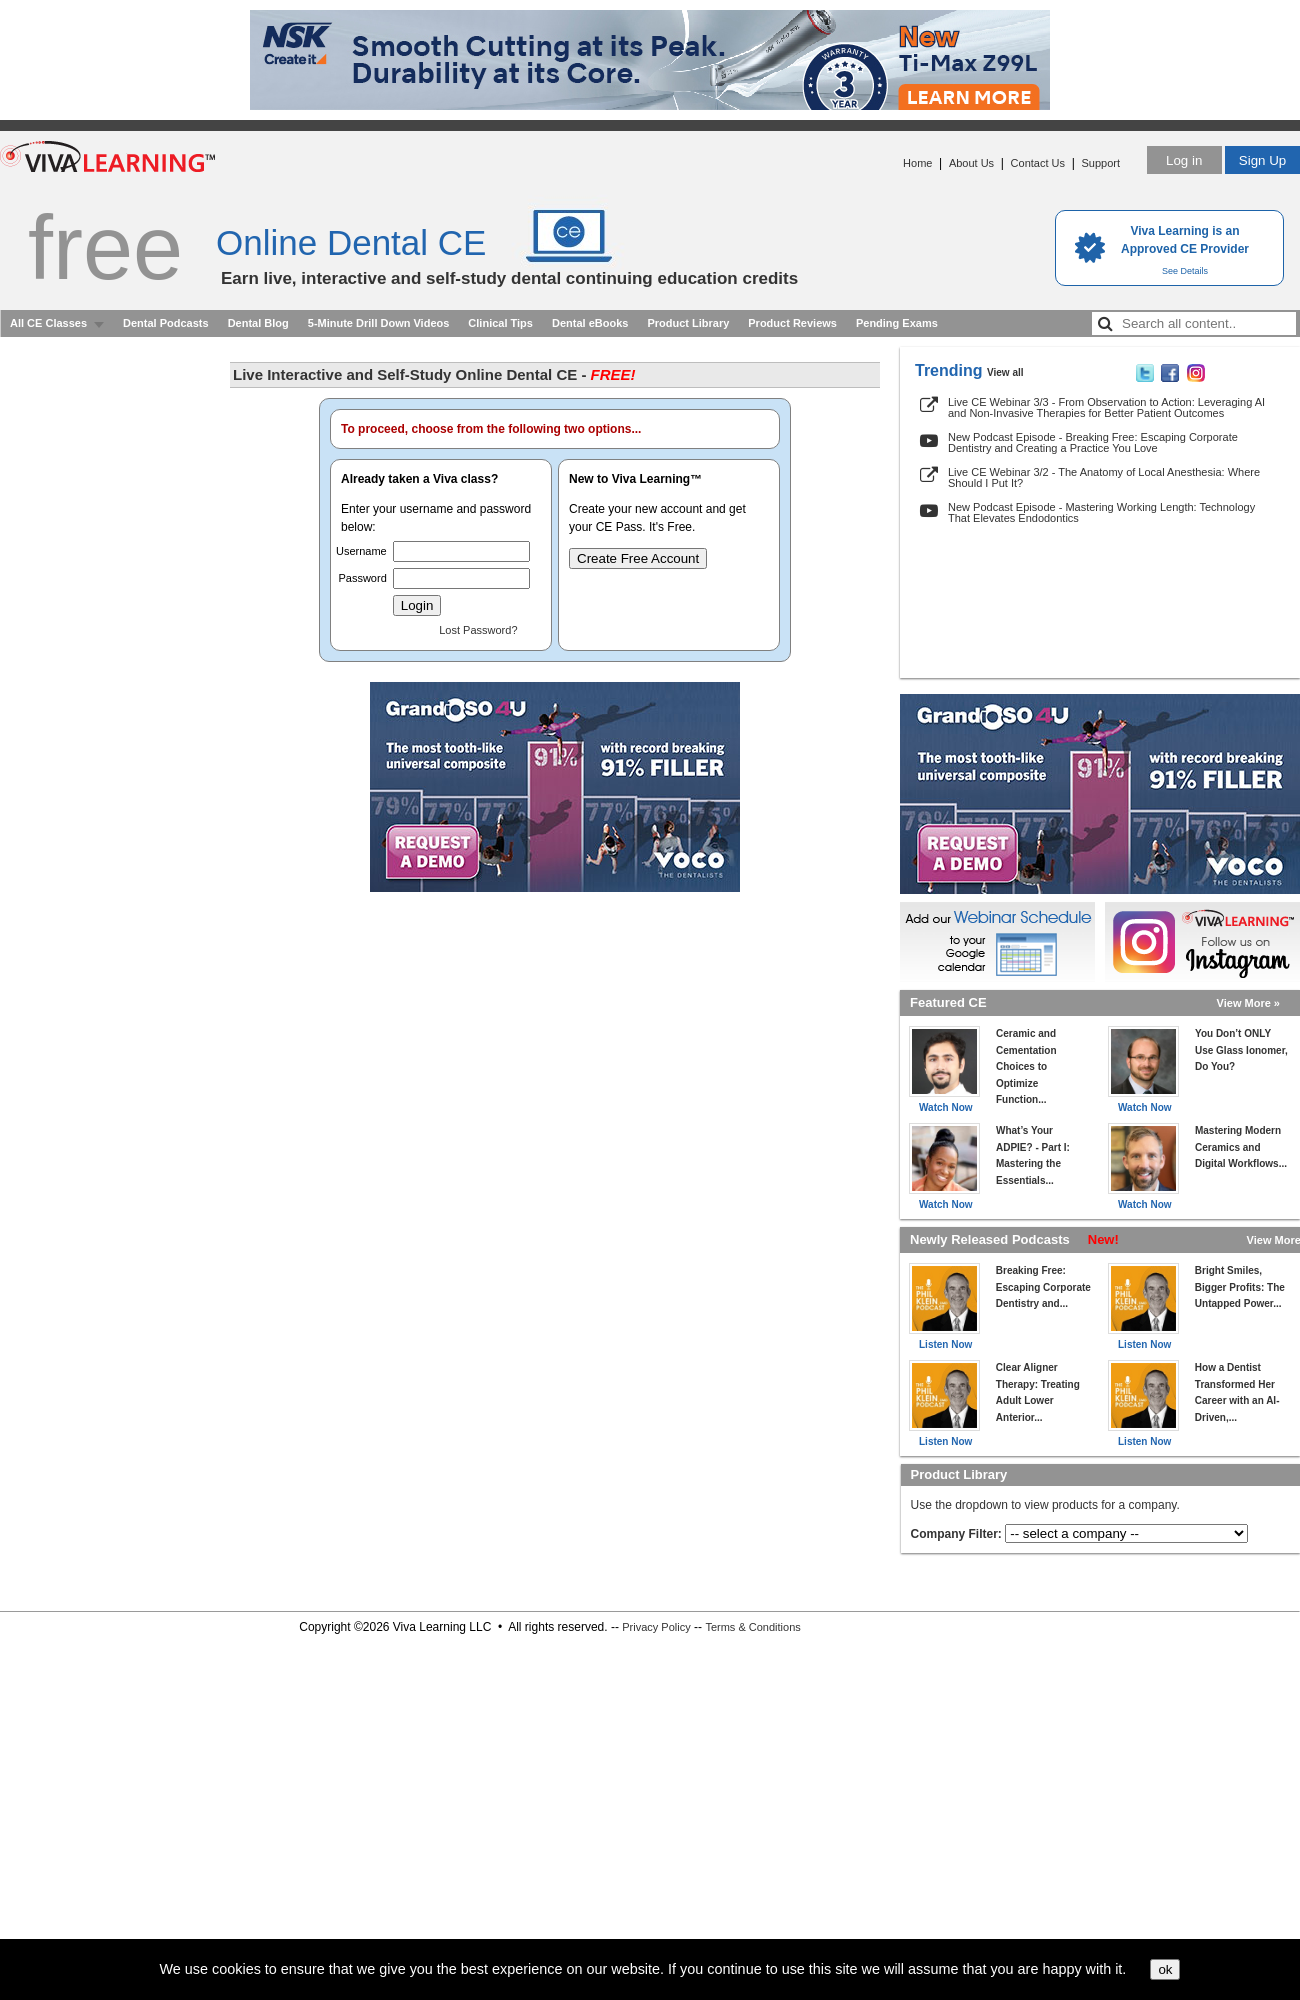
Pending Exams (897, 323)
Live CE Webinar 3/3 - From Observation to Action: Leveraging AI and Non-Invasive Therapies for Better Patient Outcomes (1106, 407)
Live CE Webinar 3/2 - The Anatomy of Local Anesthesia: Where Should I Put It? (1104, 477)
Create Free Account (638, 558)
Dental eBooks (590, 323)
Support (1100, 163)
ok (1165, 1969)
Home (917, 163)
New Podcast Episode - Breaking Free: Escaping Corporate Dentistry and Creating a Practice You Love (1093, 442)
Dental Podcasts (166, 323)
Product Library (688, 323)
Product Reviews (792, 323)
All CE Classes (48, 323)
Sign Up (1262, 160)
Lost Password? (478, 630)
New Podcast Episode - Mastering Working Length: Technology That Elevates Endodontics (1101, 512)
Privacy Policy (656, 1627)
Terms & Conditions (752, 1627)
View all (1005, 372)
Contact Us (1038, 163)
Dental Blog (258, 323)
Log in (1184, 160)
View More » (1248, 1003)
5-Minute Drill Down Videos (379, 323)
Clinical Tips (500, 323)
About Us (971, 163)
